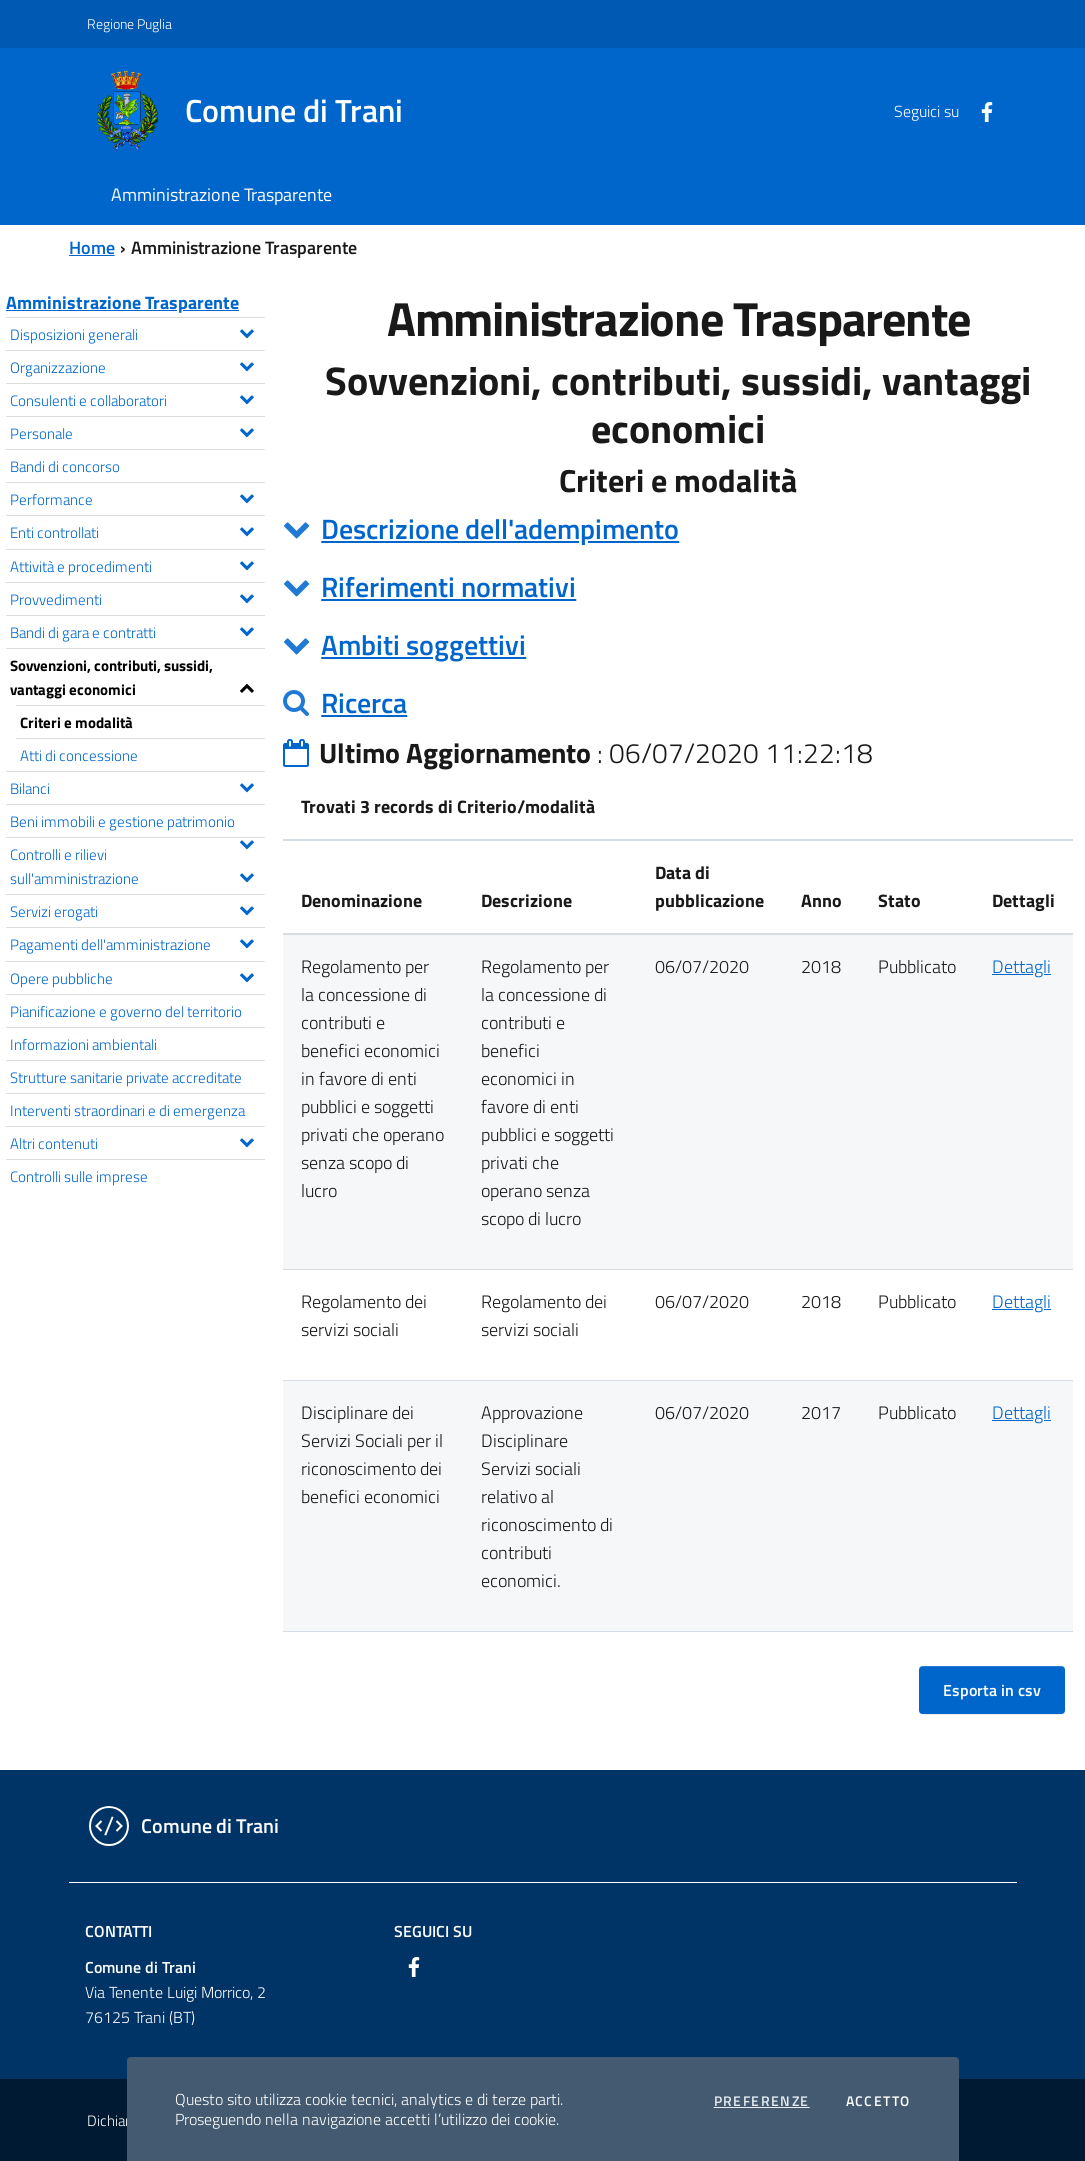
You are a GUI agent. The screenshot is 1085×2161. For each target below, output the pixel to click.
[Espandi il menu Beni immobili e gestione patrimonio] (246, 842)
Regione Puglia (129, 23)
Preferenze (762, 2101)
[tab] (678, 529)
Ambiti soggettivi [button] (423, 644)
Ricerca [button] (364, 702)
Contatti (118, 1931)
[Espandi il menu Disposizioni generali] (246, 331)
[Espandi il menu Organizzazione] (246, 364)
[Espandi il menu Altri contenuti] (246, 1140)
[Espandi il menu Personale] (246, 430)
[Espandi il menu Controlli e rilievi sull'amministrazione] (246, 875)
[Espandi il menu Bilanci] (246, 785)
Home (92, 247)
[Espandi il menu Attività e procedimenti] (246, 563)
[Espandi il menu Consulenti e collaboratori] (246, 397)
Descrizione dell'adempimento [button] (500, 528)
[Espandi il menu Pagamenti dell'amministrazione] (246, 941)
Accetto (878, 2101)
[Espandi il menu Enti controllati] (246, 529)
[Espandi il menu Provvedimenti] (246, 596)
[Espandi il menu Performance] (246, 496)
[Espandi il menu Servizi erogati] (246, 908)
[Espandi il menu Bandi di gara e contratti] (246, 629)
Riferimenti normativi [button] (448, 586)
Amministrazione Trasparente (122, 302)
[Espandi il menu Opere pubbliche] (246, 975)
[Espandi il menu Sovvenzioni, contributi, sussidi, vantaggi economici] (246, 686)
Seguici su (433, 1931)
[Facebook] (979, 110)
